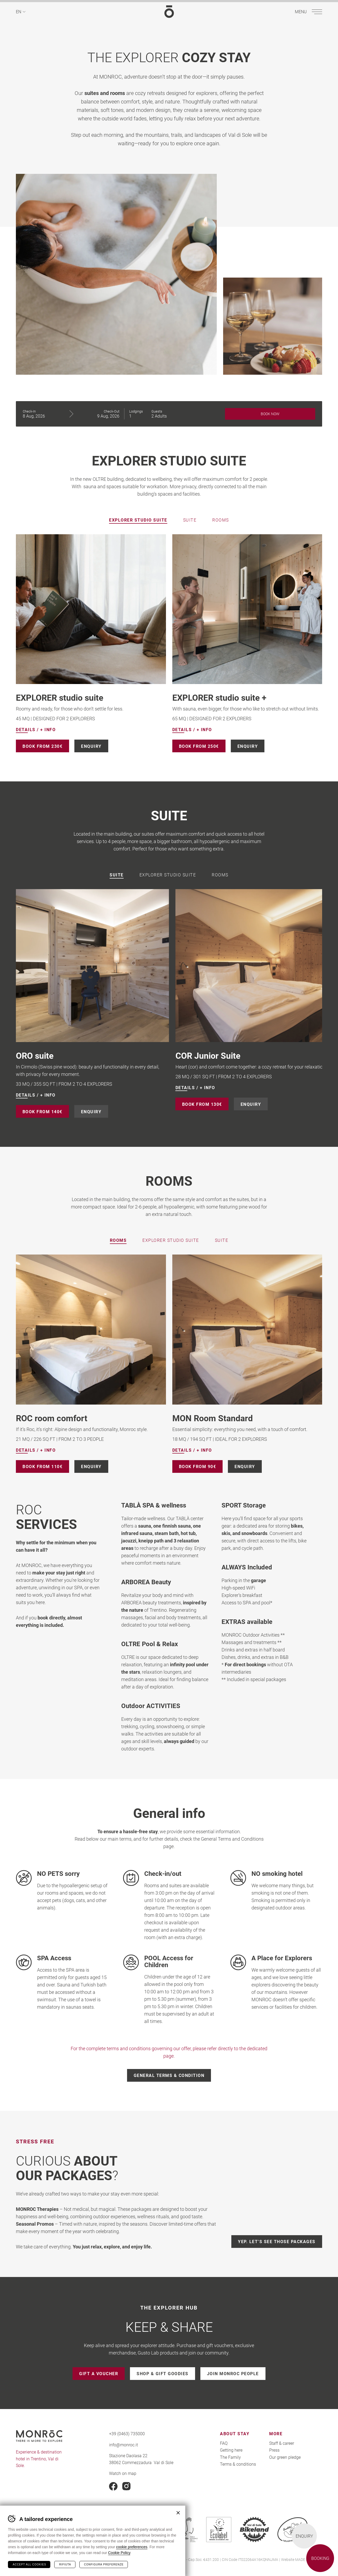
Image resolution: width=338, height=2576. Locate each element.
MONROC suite (44, 1055)
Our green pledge (285, 2457)
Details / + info (36, 729)
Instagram (126, 2486)
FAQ (224, 2443)
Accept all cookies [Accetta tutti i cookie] (29, 2564)
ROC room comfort (51, 1418)
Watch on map (122, 2473)
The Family (230, 2457)
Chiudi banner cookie (178, 2512)
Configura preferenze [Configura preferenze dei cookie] (104, 2564)
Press (274, 2450)
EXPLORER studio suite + (219, 697)
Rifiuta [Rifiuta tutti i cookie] (65, 2564)
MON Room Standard (212, 1418)
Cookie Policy (119, 2553)
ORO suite (194, 1055)
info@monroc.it (123, 2444)
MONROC (169, 11)
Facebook (113, 2486)
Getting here (231, 2450)
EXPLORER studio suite (59, 697)
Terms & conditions (238, 2464)
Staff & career (281, 2443)
